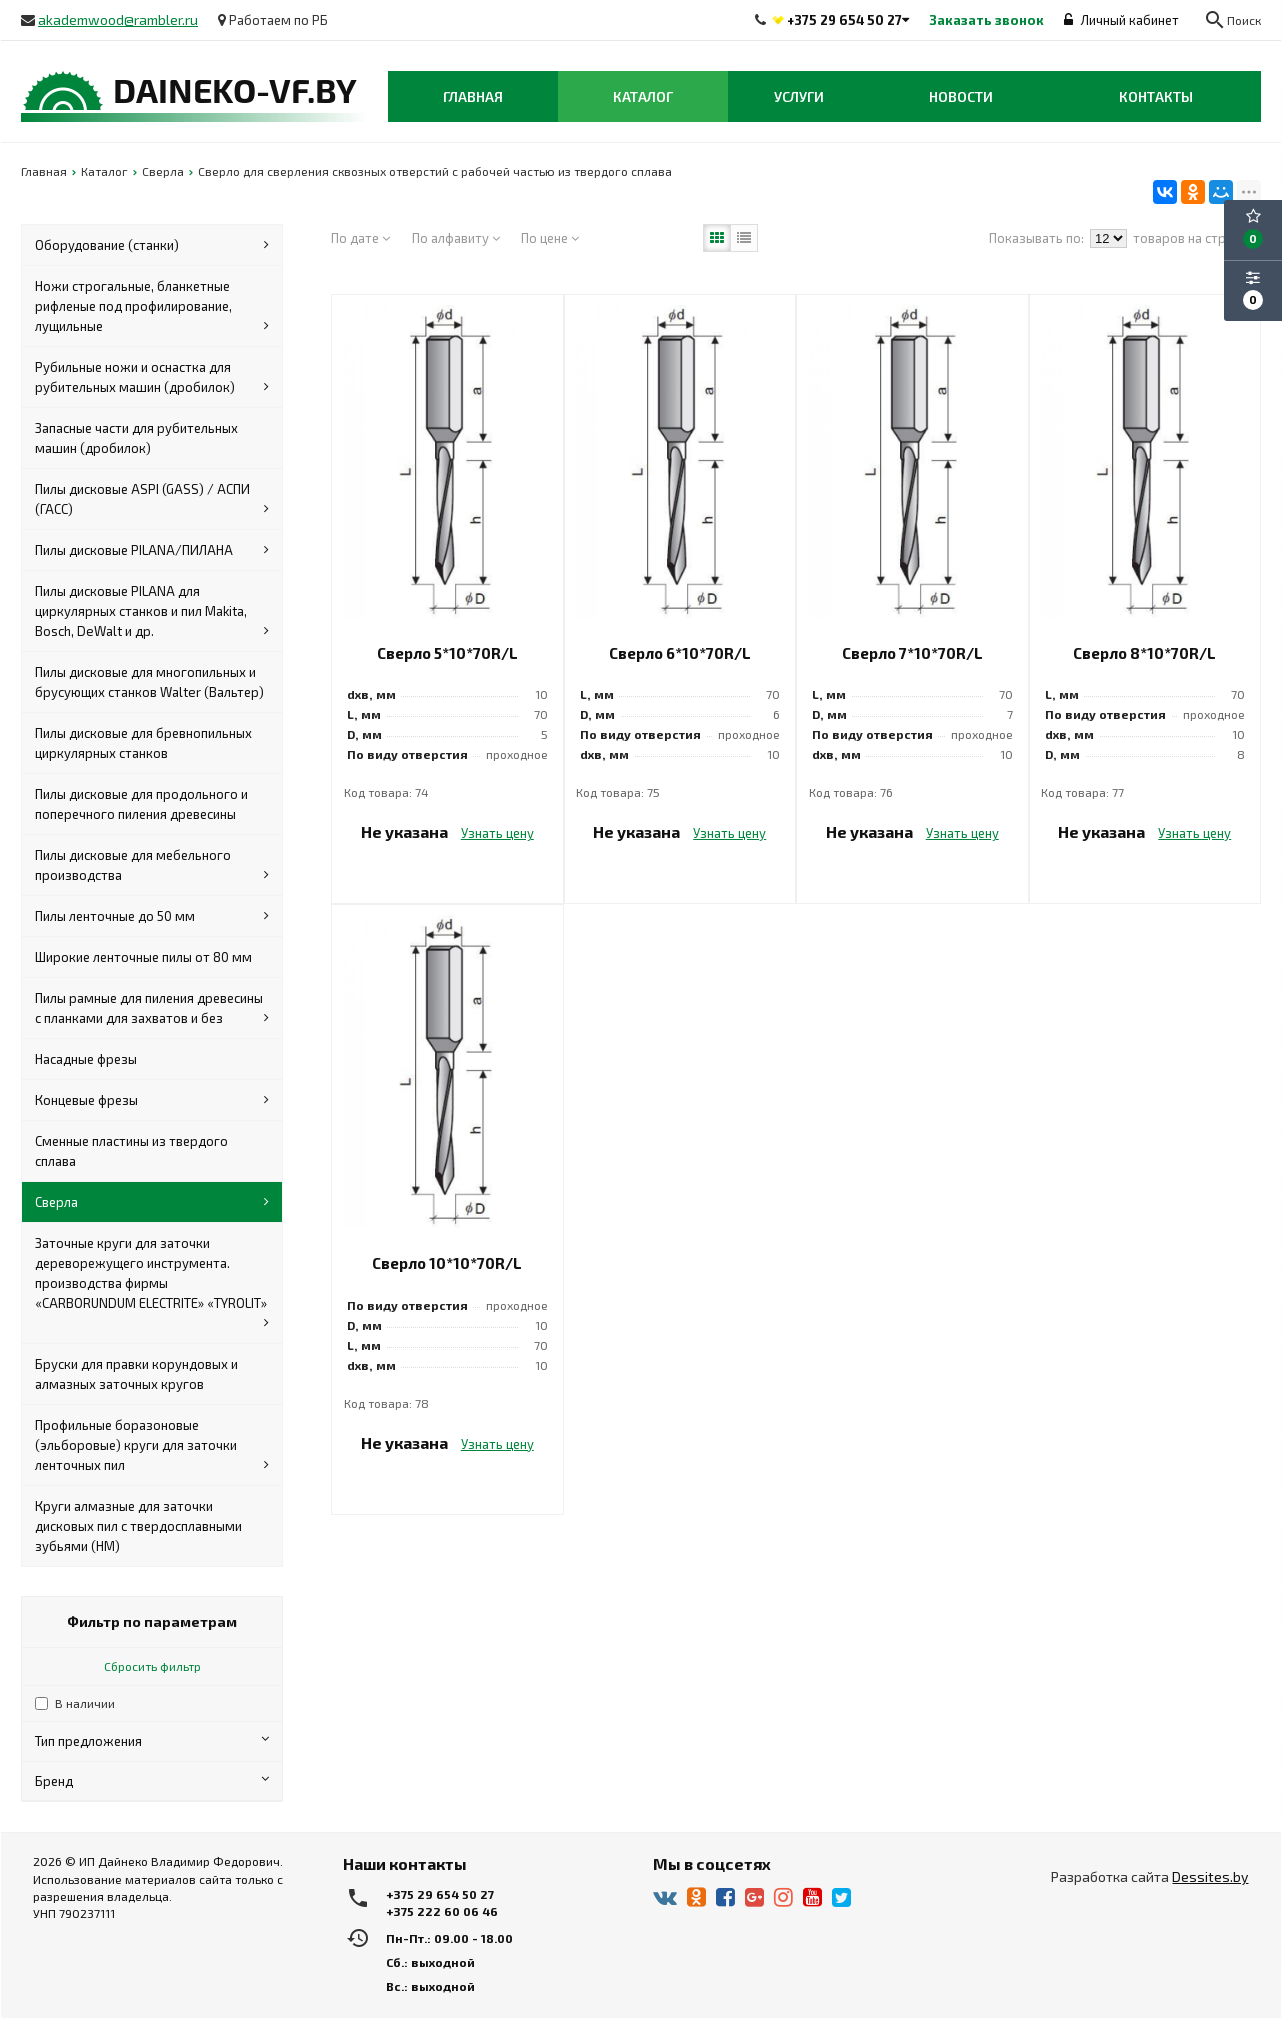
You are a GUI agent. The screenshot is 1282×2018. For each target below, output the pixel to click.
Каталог (643, 96)
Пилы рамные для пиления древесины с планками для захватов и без (152, 1009)
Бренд (152, 1780)
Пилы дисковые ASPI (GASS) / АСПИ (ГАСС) (152, 500)
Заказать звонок (986, 20)
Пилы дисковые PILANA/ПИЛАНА (152, 550)
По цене (550, 238)
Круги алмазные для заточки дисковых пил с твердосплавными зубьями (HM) (138, 1526)
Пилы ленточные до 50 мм (152, 916)
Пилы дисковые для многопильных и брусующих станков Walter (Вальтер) (149, 682)
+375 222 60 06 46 (442, 1911)
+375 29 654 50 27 (844, 20)
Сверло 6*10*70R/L (680, 653)
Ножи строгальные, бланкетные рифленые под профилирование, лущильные (152, 307)
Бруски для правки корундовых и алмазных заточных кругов (136, 1374)
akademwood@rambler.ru (118, 19)
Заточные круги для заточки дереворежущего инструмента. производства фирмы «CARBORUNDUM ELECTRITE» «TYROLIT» (152, 1284)
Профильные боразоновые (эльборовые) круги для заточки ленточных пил (152, 1446)
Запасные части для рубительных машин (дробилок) (136, 438)
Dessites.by (1210, 1876)
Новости (961, 96)
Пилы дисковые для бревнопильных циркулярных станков (143, 743)
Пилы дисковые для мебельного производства (152, 866)
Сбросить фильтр (152, 1666)
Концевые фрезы (152, 1100)
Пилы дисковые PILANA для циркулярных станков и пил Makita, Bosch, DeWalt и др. (152, 612)
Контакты (1156, 96)
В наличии (85, 1703)
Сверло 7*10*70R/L (912, 653)
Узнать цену (497, 833)
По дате (360, 238)
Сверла (152, 1202)
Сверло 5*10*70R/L (447, 653)
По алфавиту (456, 238)
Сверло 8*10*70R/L (1144, 653)
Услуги (799, 96)
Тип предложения (152, 1740)
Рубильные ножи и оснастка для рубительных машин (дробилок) (152, 378)
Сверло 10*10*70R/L (447, 1263)
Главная (473, 96)
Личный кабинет (1121, 20)
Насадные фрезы (86, 1059)
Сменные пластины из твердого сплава (131, 1151)
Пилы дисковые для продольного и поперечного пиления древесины (141, 804)
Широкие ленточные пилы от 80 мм (143, 957)
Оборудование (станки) (152, 245)
